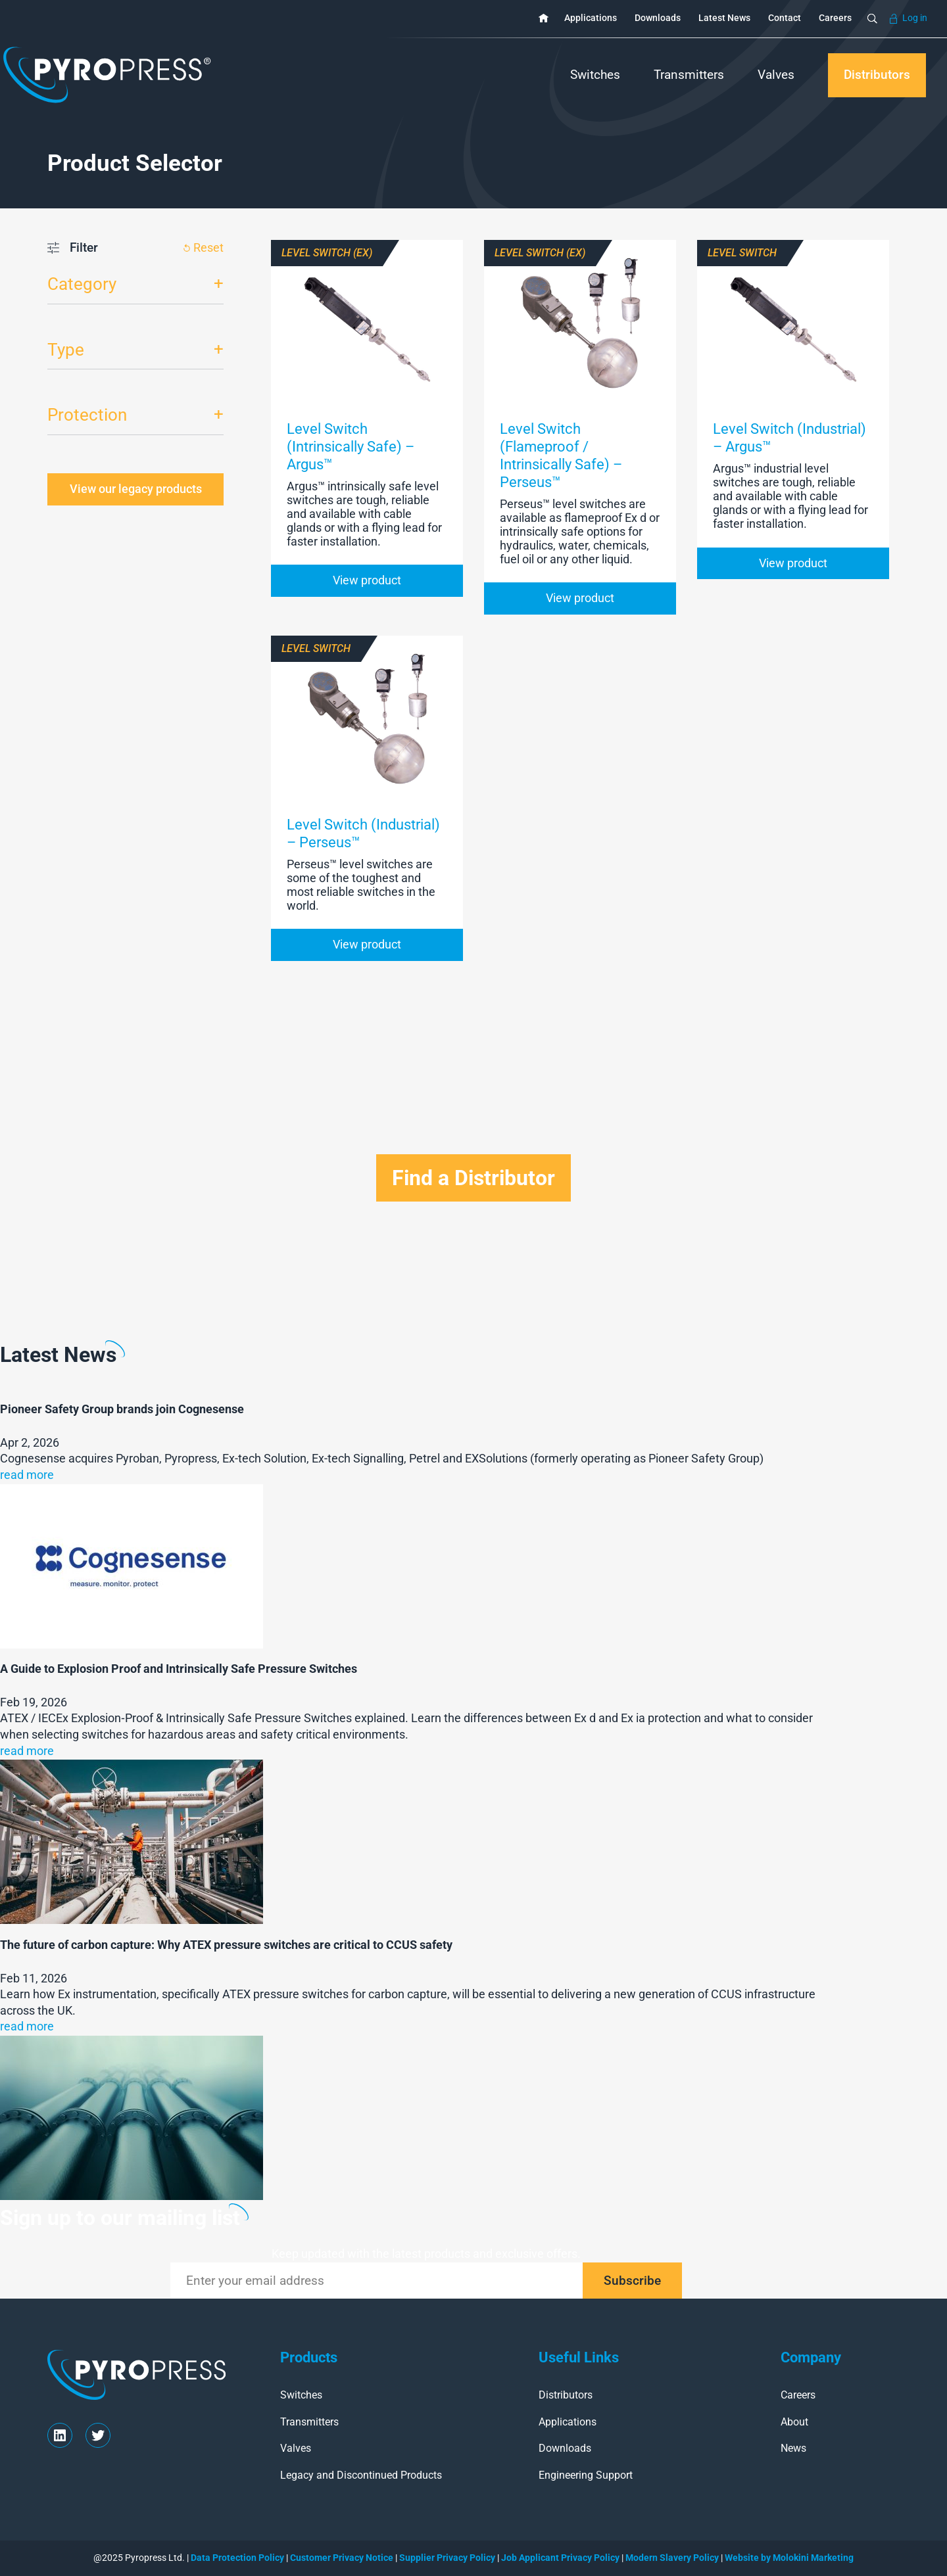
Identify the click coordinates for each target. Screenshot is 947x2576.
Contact (784, 18)
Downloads (658, 18)
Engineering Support (586, 2475)
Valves (776, 74)
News (793, 2448)
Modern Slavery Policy (673, 2557)
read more (27, 1475)
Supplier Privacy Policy (447, 2557)
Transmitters (689, 74)
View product (367, 580)
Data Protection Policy (237, 2557)
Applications (590, 18)
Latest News (724, 18)
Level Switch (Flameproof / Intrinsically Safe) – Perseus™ (561, 455)
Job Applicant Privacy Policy (560, 2557)
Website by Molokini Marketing (788, 2557)
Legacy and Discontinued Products (361, 2475)
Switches (595, 74)
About (794, 2422)
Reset (208, 247)
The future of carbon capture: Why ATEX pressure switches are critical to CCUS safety (226, 1945)
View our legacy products (136, 489)
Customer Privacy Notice (341, 2557)
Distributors (877, 74)
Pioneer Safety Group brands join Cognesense (122, 1409)
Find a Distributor (473, 1177)
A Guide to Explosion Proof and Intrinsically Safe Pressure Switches (178, 1668)
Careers (835, 18)
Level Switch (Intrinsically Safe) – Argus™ (350, 446)
